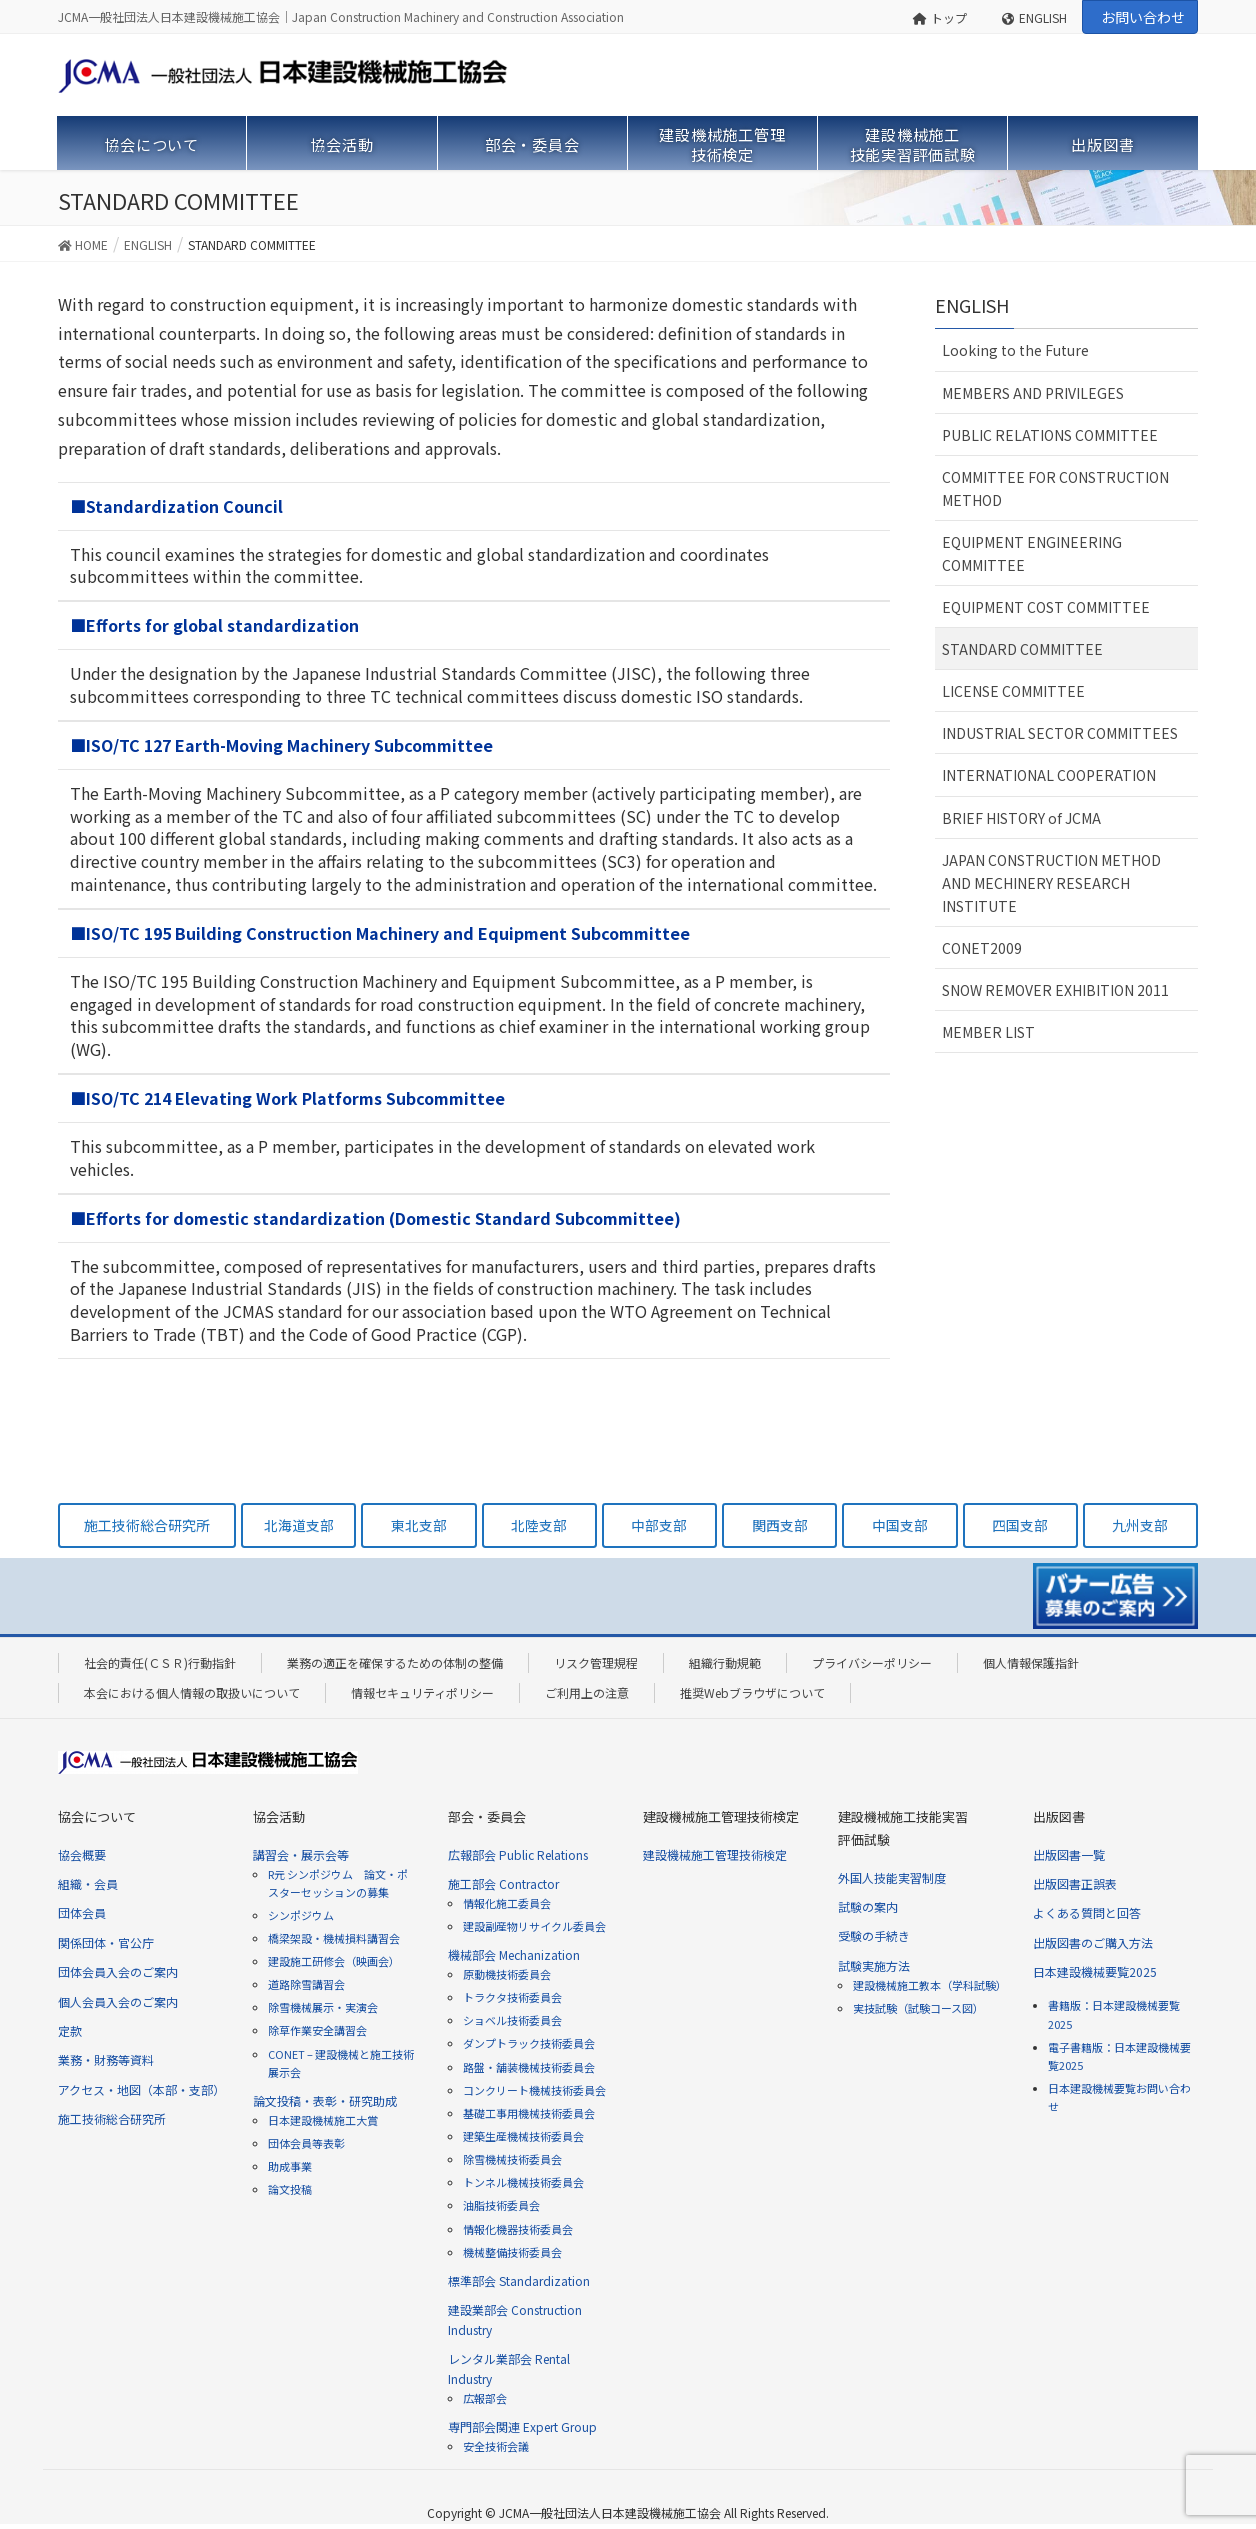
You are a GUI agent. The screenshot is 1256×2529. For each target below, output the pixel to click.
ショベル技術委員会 (512, 2020)
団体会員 (82, 1912)
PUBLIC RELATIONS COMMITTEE (1050, 435)
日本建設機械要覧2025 (1095, 1971)
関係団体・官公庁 (106, 1942)
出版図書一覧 (1069, 1854)
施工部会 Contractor (503, 1883)
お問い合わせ (1143, 17)
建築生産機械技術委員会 (523, 2136)
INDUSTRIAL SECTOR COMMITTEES (1060, 733)
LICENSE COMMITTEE (1013, 691)
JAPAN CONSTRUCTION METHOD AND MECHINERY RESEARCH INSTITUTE (1051, 883)
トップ (940, 17)
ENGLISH (1034, 17)
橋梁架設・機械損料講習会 (334, 1938)
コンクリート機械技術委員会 (534, 2090)
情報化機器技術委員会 (518, 2229)
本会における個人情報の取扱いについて (192, 1692)
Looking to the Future (1015, 350)
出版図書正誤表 (1075, 1883)
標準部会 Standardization (519, 2280)
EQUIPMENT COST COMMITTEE (1046, 607)
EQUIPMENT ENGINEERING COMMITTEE (1032, 553)
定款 (70, 2030)
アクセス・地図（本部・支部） (141, 2089)
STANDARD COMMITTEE (1022, 649)
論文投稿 (290, 2189)
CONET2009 (982, 948)
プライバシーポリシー (872, 1662)
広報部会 (485, 2398)
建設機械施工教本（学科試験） (930, 1985)
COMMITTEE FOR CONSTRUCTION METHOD (1055, 488)
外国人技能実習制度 (892, 1877)
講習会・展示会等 (301, 1854)
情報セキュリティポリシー (422, 1692)
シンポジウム (301, 1915)
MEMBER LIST (988, 1032)
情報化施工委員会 (507, 1903)
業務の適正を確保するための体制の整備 (395, 1662)
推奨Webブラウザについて (752, 1692)
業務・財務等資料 (106, 2059)
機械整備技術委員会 (512, 2252)
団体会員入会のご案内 (118, 1971)
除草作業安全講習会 (317, 2030)
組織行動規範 (725, 1662)
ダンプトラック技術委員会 (529, 2043)
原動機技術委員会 (507, 1974)
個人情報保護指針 (1031, 1662)
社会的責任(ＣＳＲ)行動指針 (160, 1662)
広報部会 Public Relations (518, 1854)
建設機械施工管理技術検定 (715, 1854)
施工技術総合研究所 (112, 2118)
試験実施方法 (874, 1965)
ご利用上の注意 (587, 1692)
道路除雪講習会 (306, 1984)
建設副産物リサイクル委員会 (534, 1926)
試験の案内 (868, 1906)
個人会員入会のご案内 (118, 2001)
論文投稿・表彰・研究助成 (325, 2100)
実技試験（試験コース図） (918, 2008)
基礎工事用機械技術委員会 (529, 2113)
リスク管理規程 (596, 1662)
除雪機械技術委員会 (512, 2159)
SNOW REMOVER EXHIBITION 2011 (1055, 990)
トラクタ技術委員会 (512, 1997)
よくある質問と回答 (1087, 1912)
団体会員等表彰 (306, 2143)
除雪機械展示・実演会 (323, 2007)
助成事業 (290, 2166)
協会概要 (82, 1854)
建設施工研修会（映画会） (334, 1961)
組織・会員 (88, 1883)
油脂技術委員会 (501, 2205)
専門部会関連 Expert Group (522, 2426)
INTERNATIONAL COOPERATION (1049, 775)
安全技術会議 (496, 2446)
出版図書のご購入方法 (1093, 1942)
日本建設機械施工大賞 (323, 2120)
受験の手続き (874, 1935)
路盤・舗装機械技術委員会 (529, 2067)
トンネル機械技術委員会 (523, 2182)
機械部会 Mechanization (514, 1954)
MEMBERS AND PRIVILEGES (1033, 393)
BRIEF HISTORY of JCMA (1021, 818)
